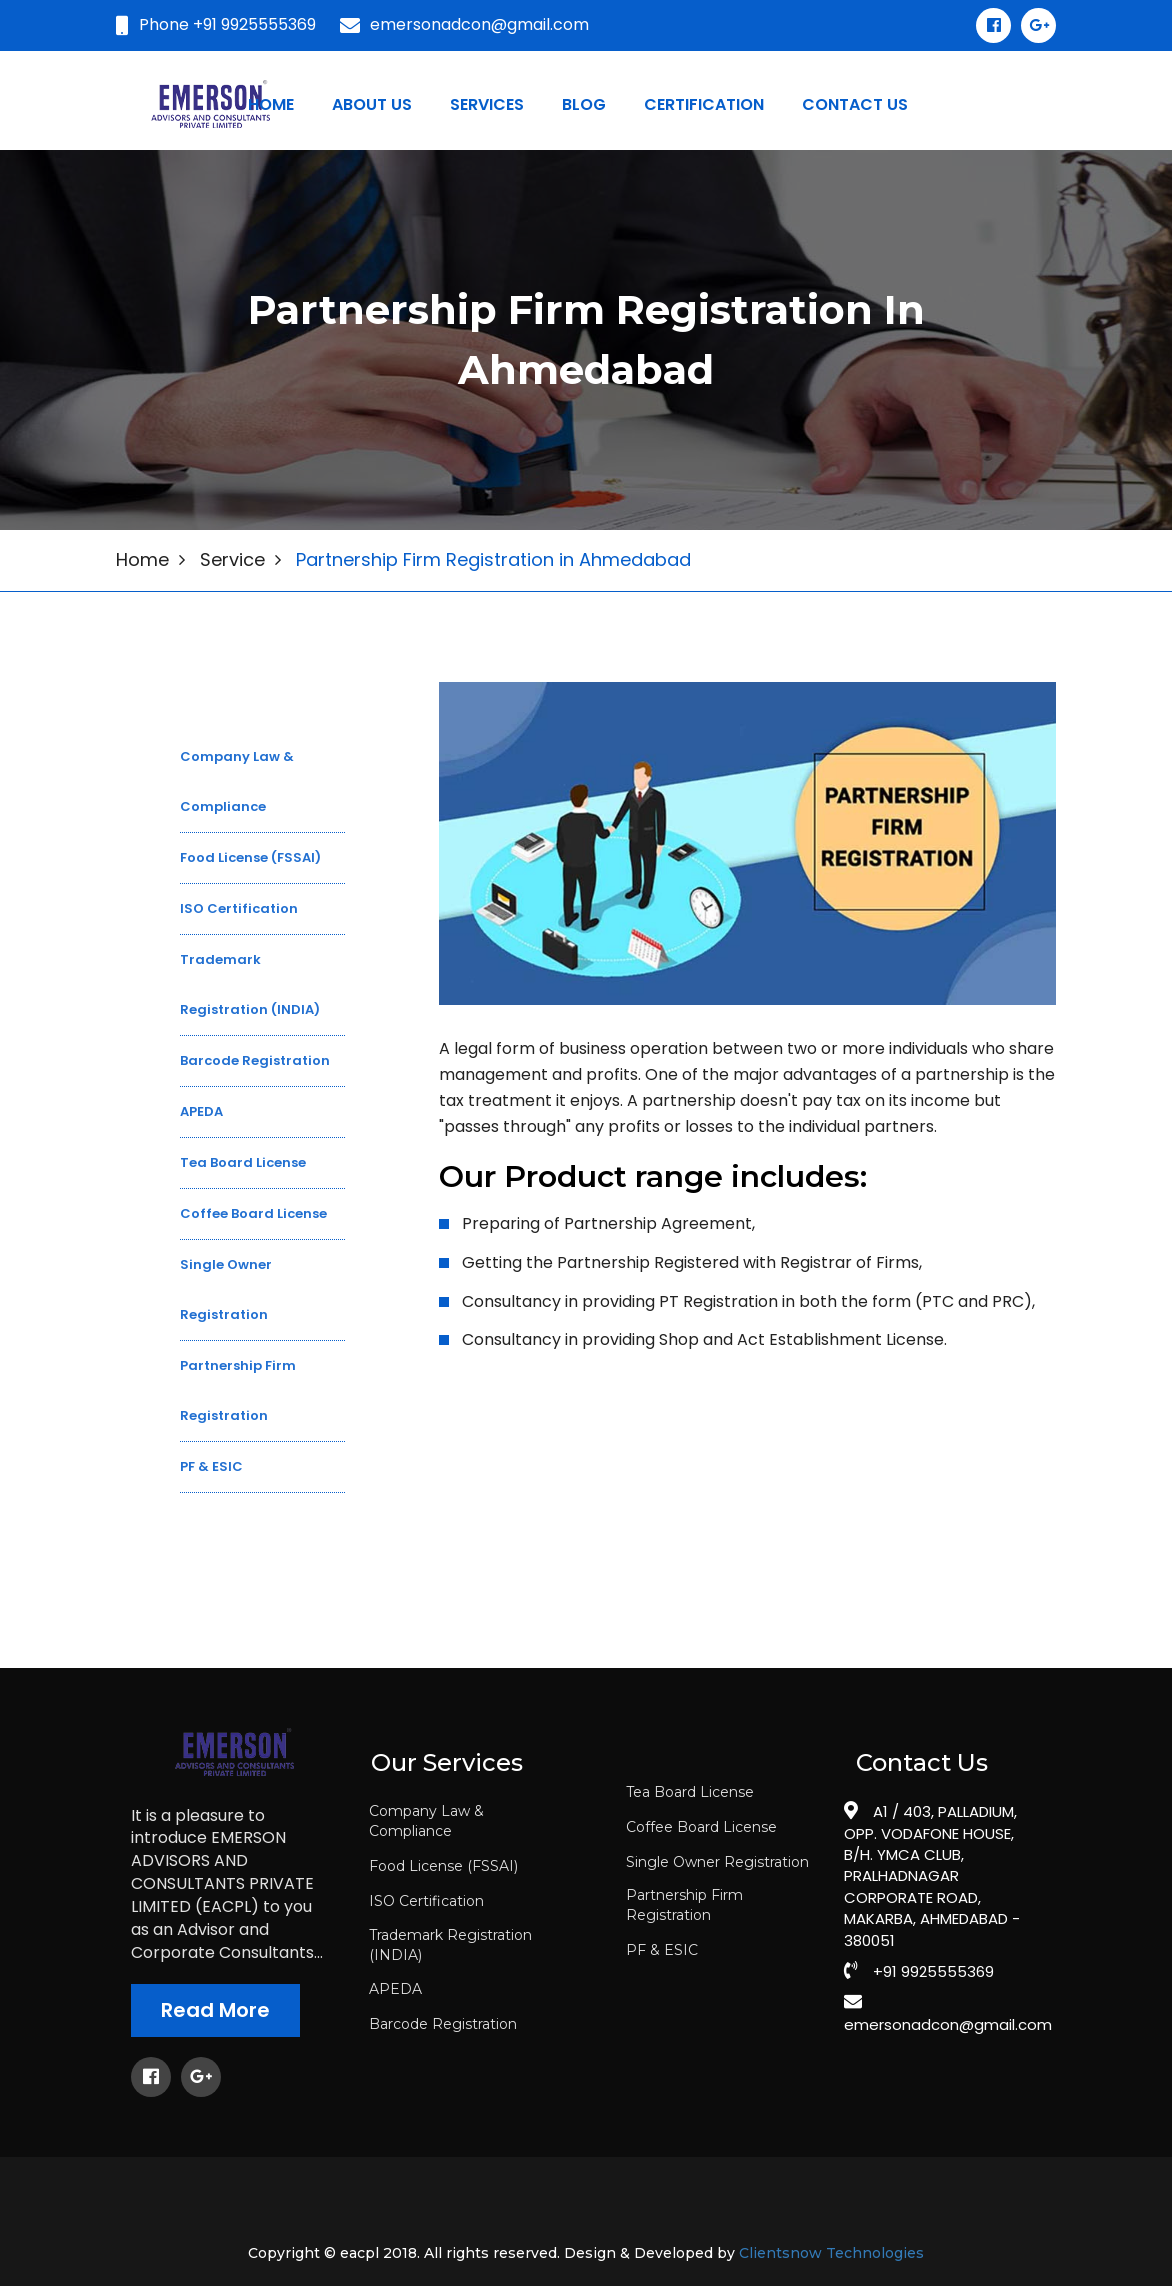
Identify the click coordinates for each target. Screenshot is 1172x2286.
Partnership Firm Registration (684, 1905)
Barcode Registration (443, 2024)
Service (232, 559)
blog (584, 104)
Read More (215, 2010)
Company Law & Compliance (426, 1821)
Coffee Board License (701, 1827)
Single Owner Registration (717, 1862)
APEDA (395, 1989)
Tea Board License (690, 1792)
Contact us (855, 104)
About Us (372, 104)
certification (704, 104)
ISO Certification (426, 1901)
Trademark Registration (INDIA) (450, 1945)
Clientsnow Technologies (831, 2253)
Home (271, 104)
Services (487, 104)
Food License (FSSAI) (443, 1866)
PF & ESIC (662, 1950)
